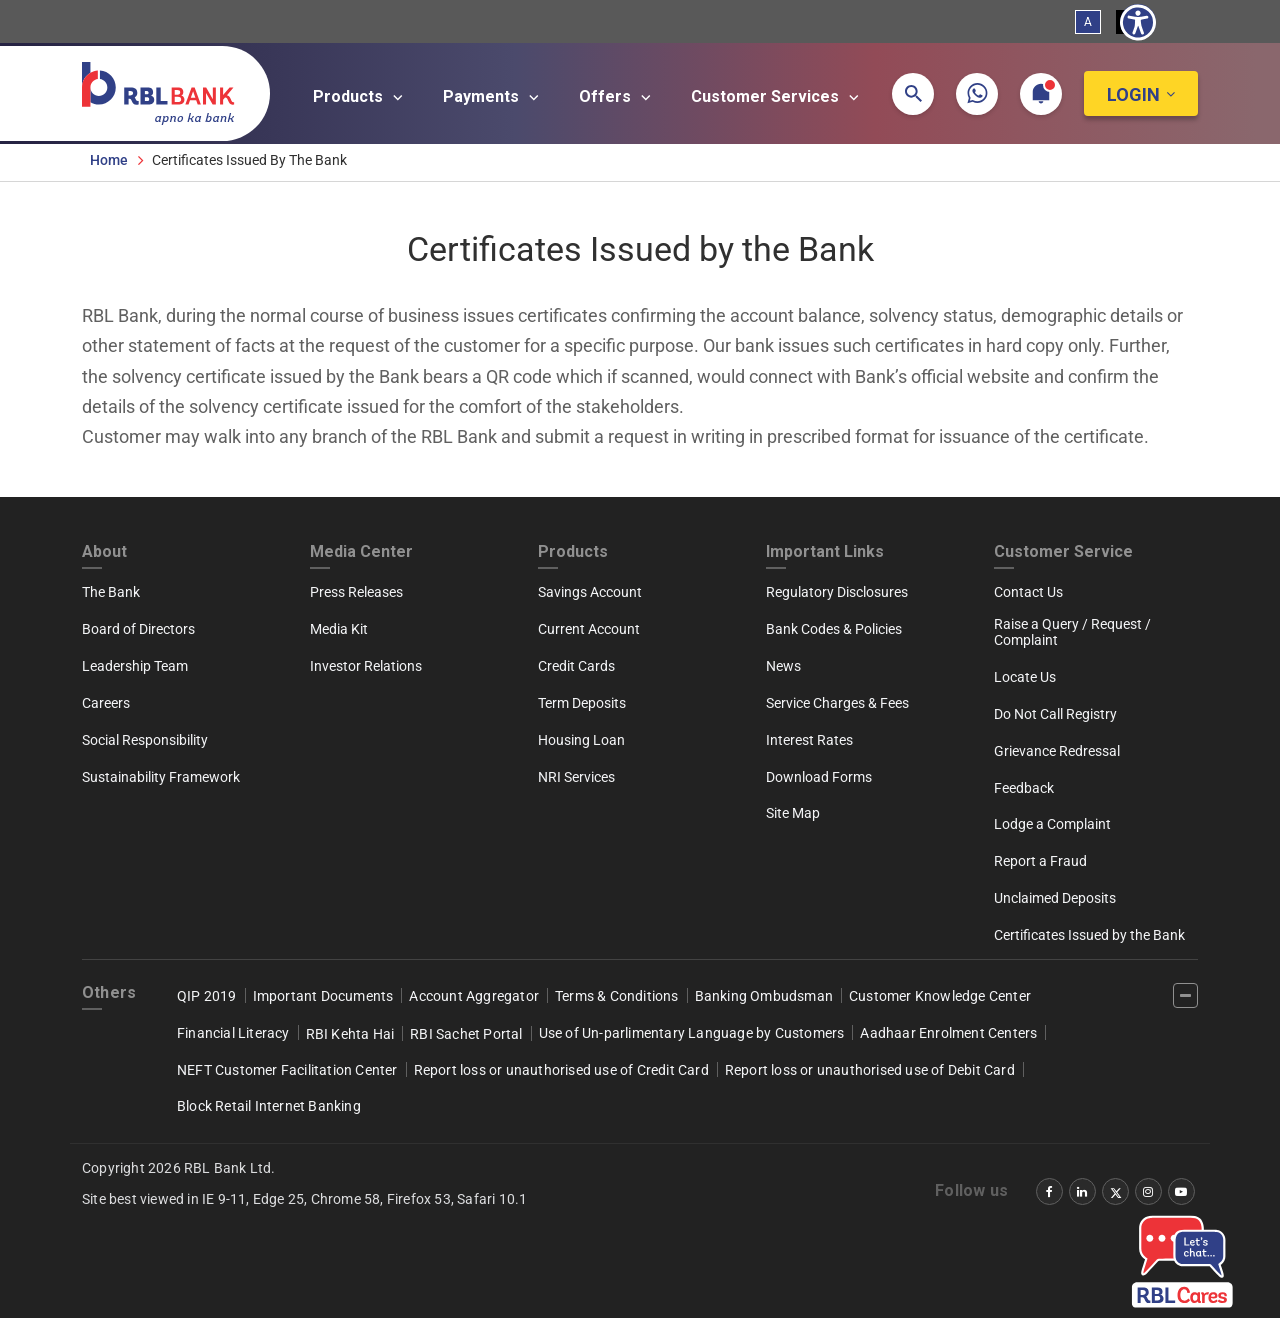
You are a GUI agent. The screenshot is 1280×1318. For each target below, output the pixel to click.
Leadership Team (135, 666)
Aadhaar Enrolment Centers (948, 1033)
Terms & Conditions (617, 996)
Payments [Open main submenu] (494, 97)
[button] (913, 94)
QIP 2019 (207, 996)
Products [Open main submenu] (361, 97)
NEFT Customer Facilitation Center (287, 1070)
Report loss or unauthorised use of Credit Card (561, 1070)
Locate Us (1025, 677)
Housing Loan (581, 740)
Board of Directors (138, 629)
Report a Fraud (1040, 861)
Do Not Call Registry (1055, 714)
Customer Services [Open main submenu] (778, 97)
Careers (106, 703)
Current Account (589, 629)
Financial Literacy (233, 1033)
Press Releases (356, 592)
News (783, 666)
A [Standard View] (1088, 22)
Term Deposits (582, 703)
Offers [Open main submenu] (618, 97)
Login (1133, 94)
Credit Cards (576, 666)
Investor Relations (366, 666)
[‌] (1185, 995)
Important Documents (323, 996)
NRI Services (576, 777)
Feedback (1024, 788)
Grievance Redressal (1057, 751)
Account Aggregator (474, 996)
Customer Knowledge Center (940, 996)
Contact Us (1028, 592)
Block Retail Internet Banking (269, 1106)
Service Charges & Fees (837, 703)
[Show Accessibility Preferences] (1138, 22)
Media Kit (339, 629)
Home (109, 160)
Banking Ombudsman (764, 996)
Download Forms (819, 777)
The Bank (111, 592)
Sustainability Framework (161, 777)
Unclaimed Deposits (1055, 898)
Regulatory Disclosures (837, 592)
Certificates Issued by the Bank (1089, 935)
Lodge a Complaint (1052, 824)
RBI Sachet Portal (466, 1034)
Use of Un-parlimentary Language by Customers (692, 1033)
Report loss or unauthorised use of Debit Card (870, 1070)
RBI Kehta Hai (350, 1034)
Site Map (793, 813)
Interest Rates (809, 740)
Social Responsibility (145, 740)
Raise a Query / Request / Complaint (1072, 632)
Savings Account (590, 592)
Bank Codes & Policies (834, 629)
